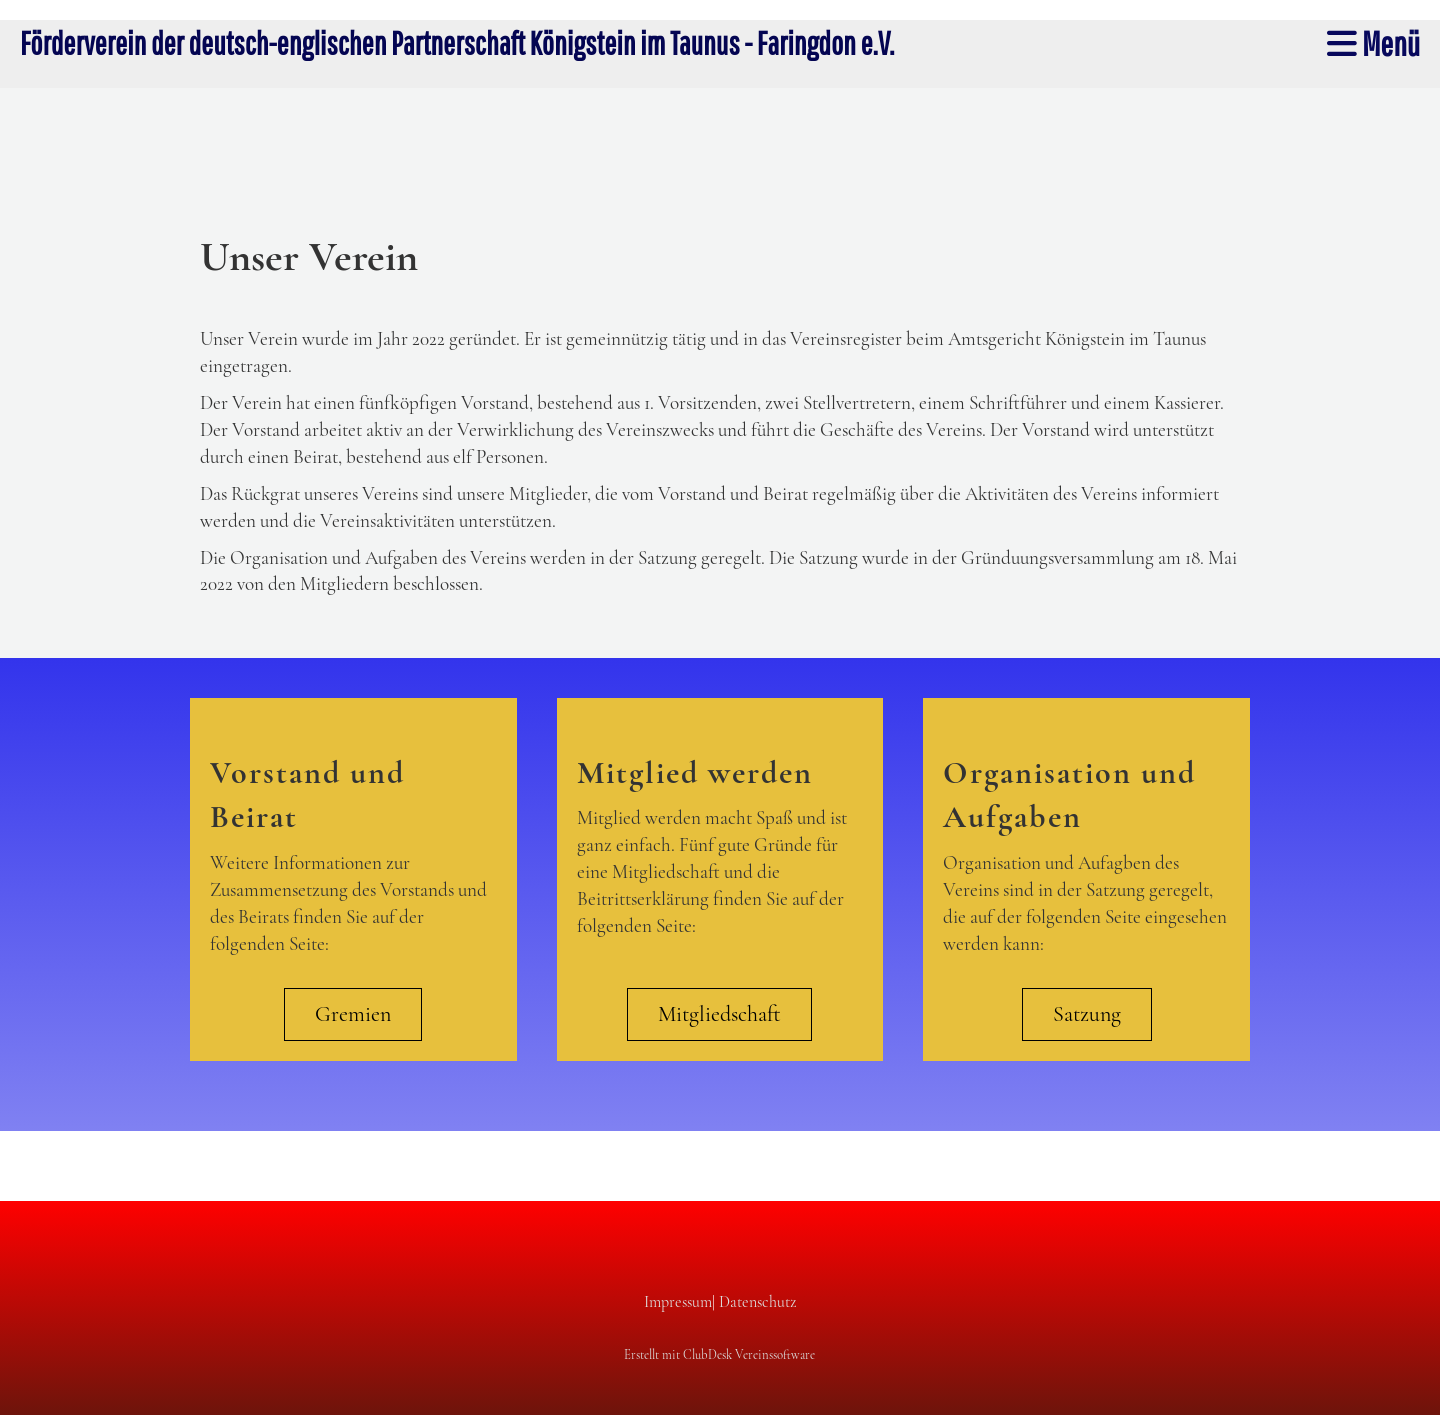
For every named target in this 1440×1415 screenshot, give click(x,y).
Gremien (353, 1014)
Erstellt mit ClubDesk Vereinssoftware (719, 1355)
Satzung (1087, 1014)
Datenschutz (757, 1302)
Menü (1373, 43)
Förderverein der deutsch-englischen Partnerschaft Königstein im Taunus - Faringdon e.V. (457, 42)
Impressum (678, 1302)
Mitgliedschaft (719, 1014)
